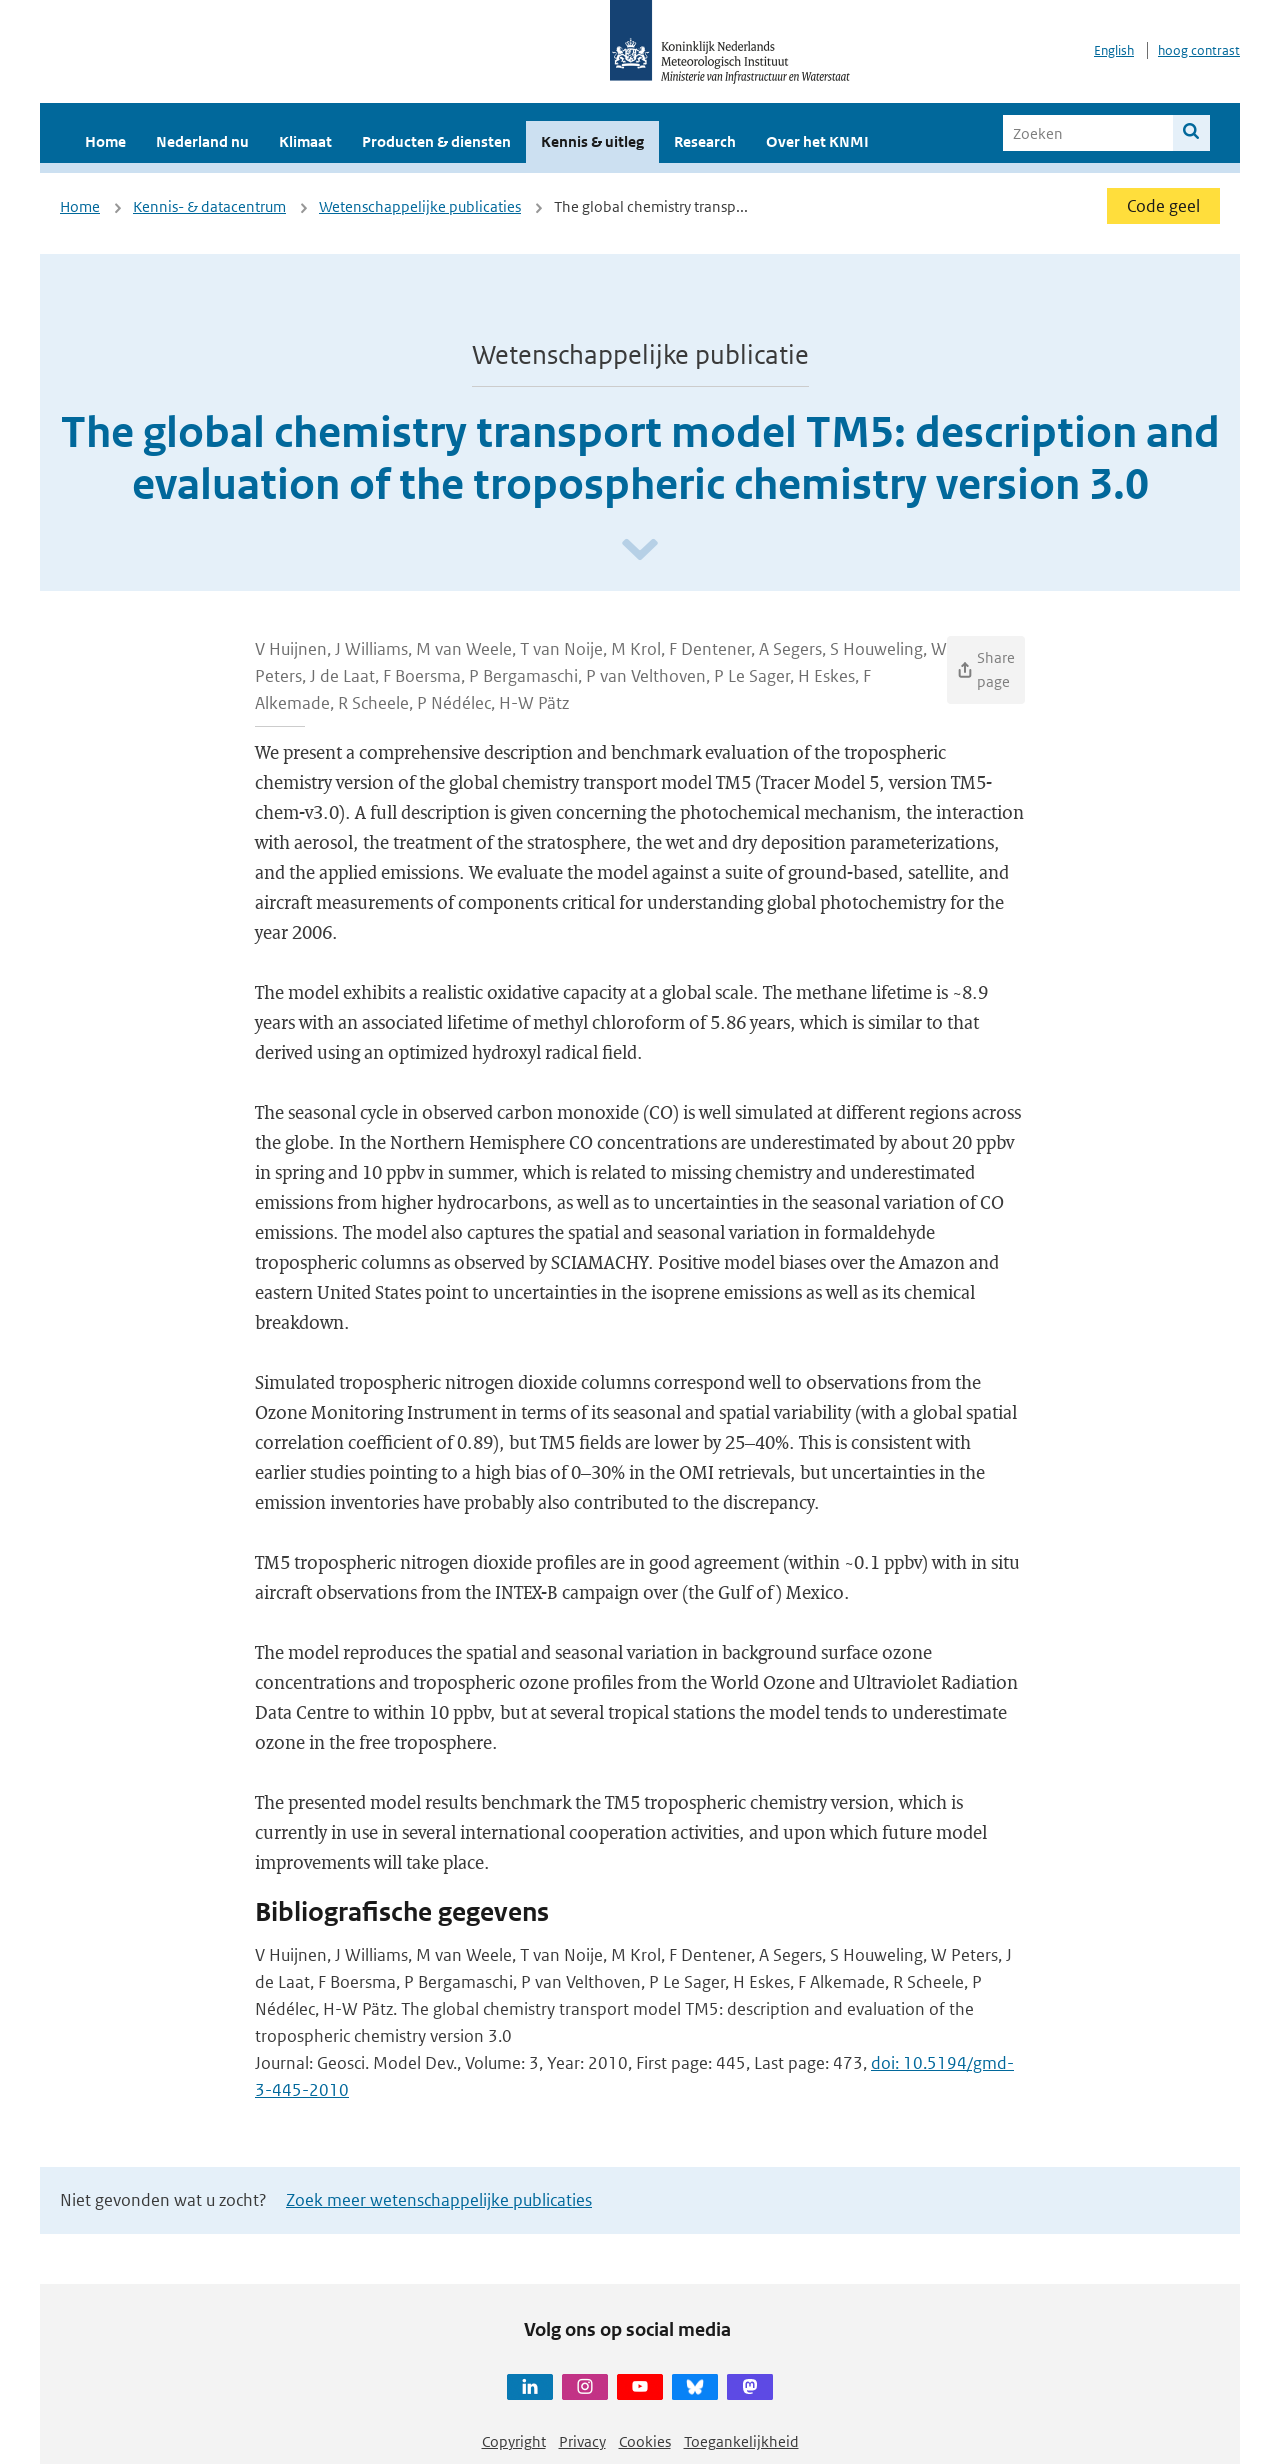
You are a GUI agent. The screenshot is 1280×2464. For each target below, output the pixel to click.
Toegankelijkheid (741, 2441)
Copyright (514, 2441)
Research (705, 141)
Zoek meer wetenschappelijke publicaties (439, 2200)
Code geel (1163, 206)
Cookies (645, 2441)
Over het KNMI (817, 141)
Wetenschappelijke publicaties (420, 206)
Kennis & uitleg (592, 141)
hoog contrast (1199, 50)
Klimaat (305, 141)
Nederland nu (202, 141)
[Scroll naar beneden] (640, 550)
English (1114, 50)
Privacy (582, 2441)
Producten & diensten (436, 141)
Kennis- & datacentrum (209, 206)
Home (105, 141)
